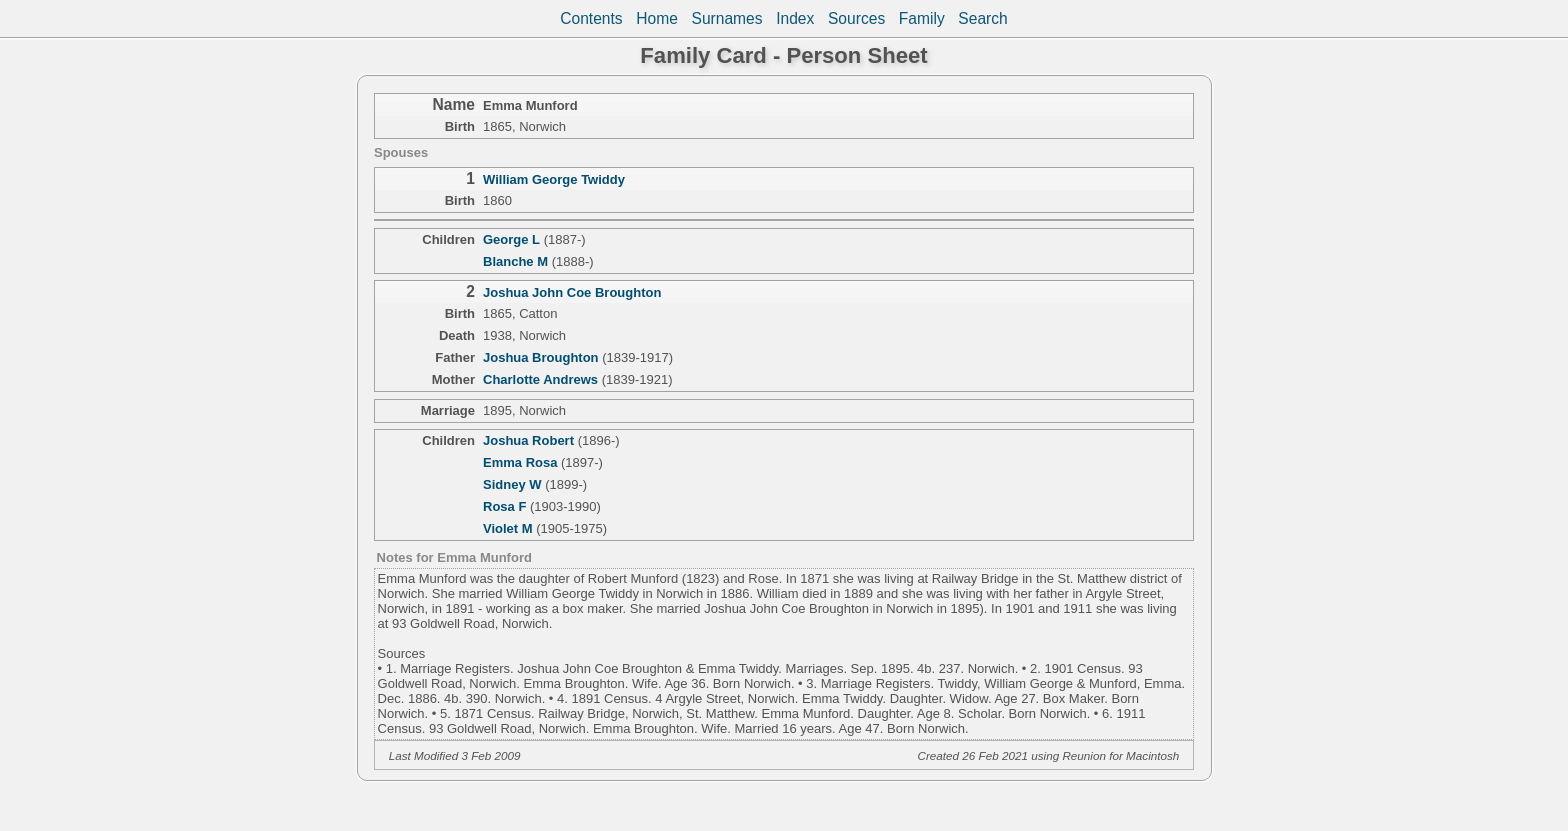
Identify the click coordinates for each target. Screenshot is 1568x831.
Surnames (726, 18)
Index (795, 18)
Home (657, 18)
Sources (856, 18)
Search (982, 18)
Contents (591, 18)
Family (922, 18)
